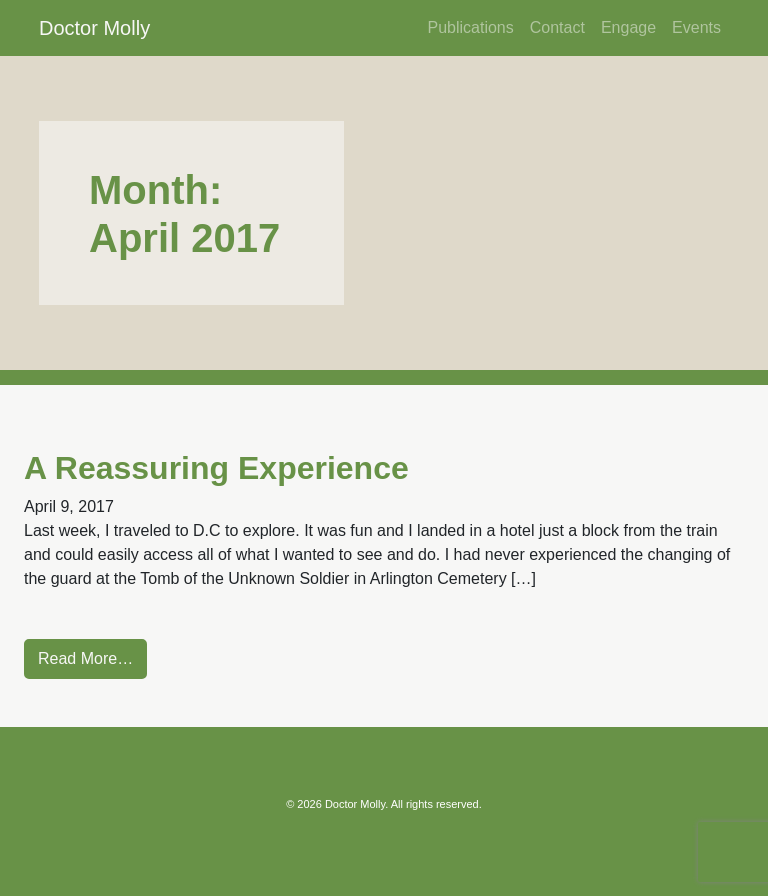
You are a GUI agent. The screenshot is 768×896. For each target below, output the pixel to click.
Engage (628, 27)
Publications (470, 27)
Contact (557, 27)
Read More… (85, 658)
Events (696, 27)
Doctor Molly (94, 28)
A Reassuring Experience (216, 468)
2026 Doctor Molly (341, 804)
